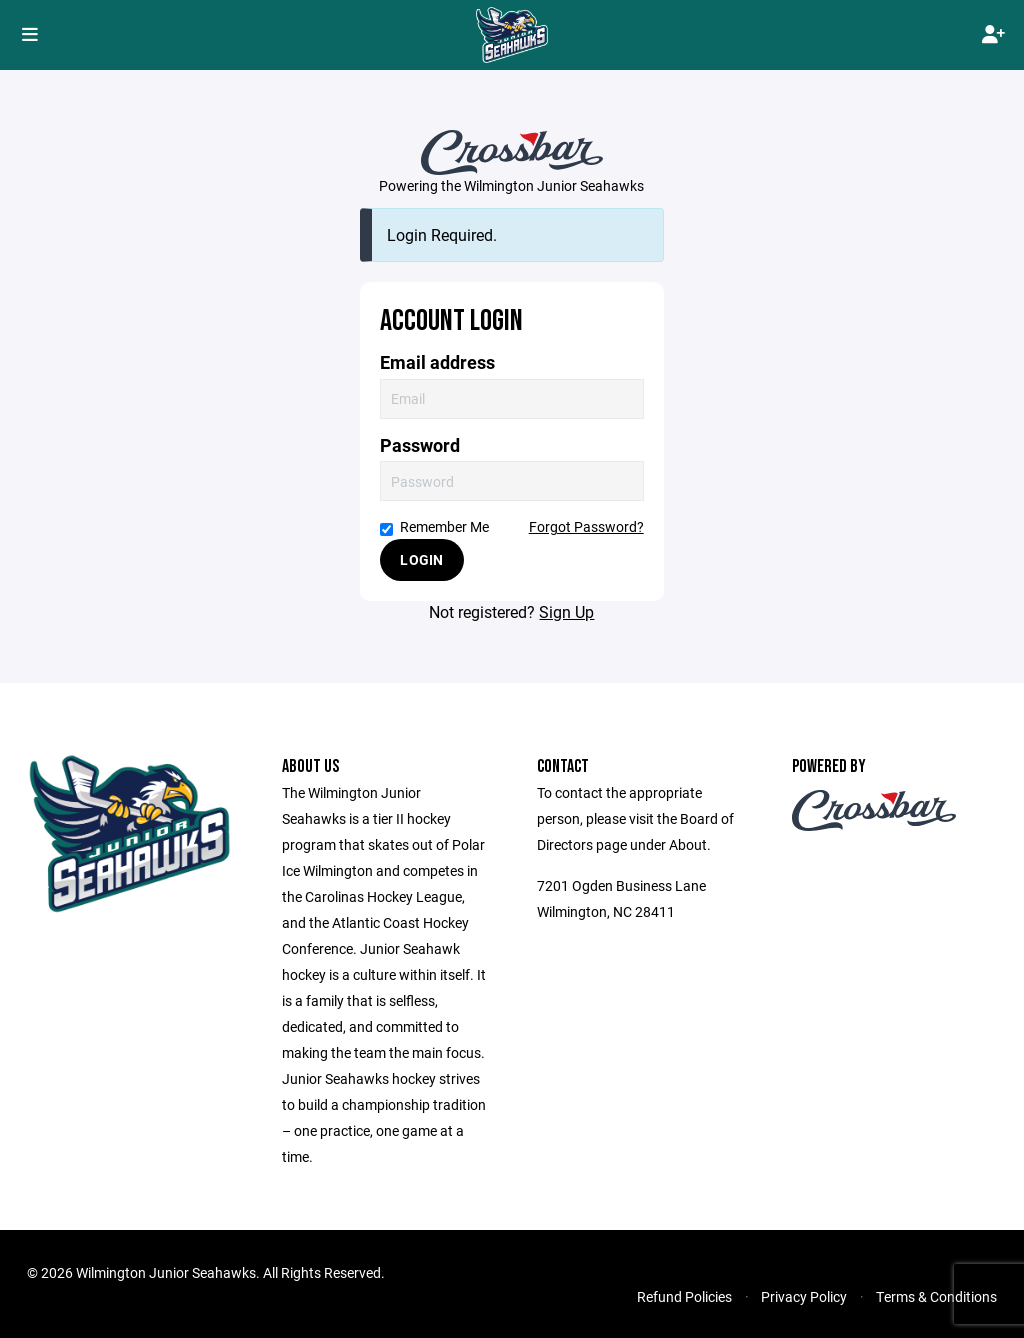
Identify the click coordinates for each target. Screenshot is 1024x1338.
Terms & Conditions (936, 1296)
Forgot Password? (586, 526)
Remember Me (434, 526)
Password (420, 445)
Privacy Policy (804, 1296)
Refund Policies (684, 1296)
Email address (437, 362)
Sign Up (566, 611)
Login (421, 559)
